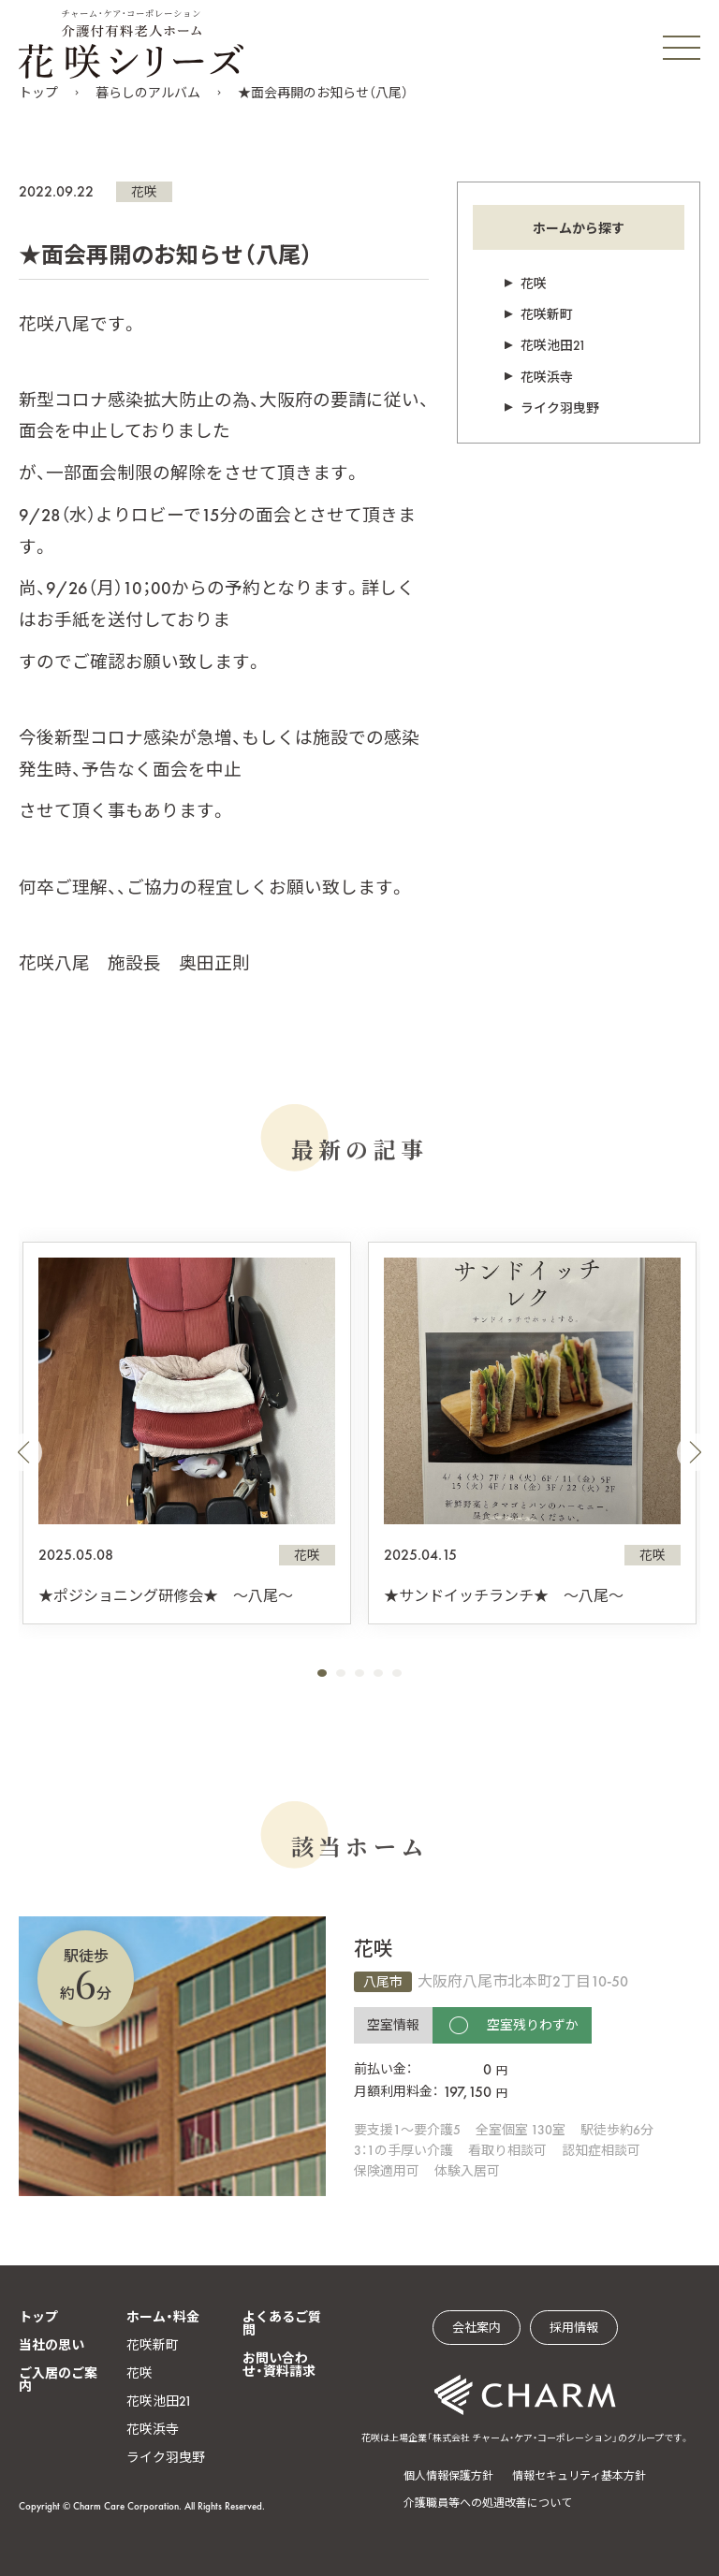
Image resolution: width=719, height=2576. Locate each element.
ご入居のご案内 (58, 2379)
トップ (38, 92)
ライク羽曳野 (560, 408)
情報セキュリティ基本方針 (579, 2475)
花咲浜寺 (547, 377)
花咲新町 (547, 314)
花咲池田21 (553, 345)
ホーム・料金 (162, 2316)
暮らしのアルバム (147, 92)
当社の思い (51, 2344)
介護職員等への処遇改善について (488, 2503)
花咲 (144, 191)
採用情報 (574, 2328)
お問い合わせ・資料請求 (278, 2365)
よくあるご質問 (281, 2323)
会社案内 (476, 2328)
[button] (23, 1452)
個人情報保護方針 (448, 2475)
